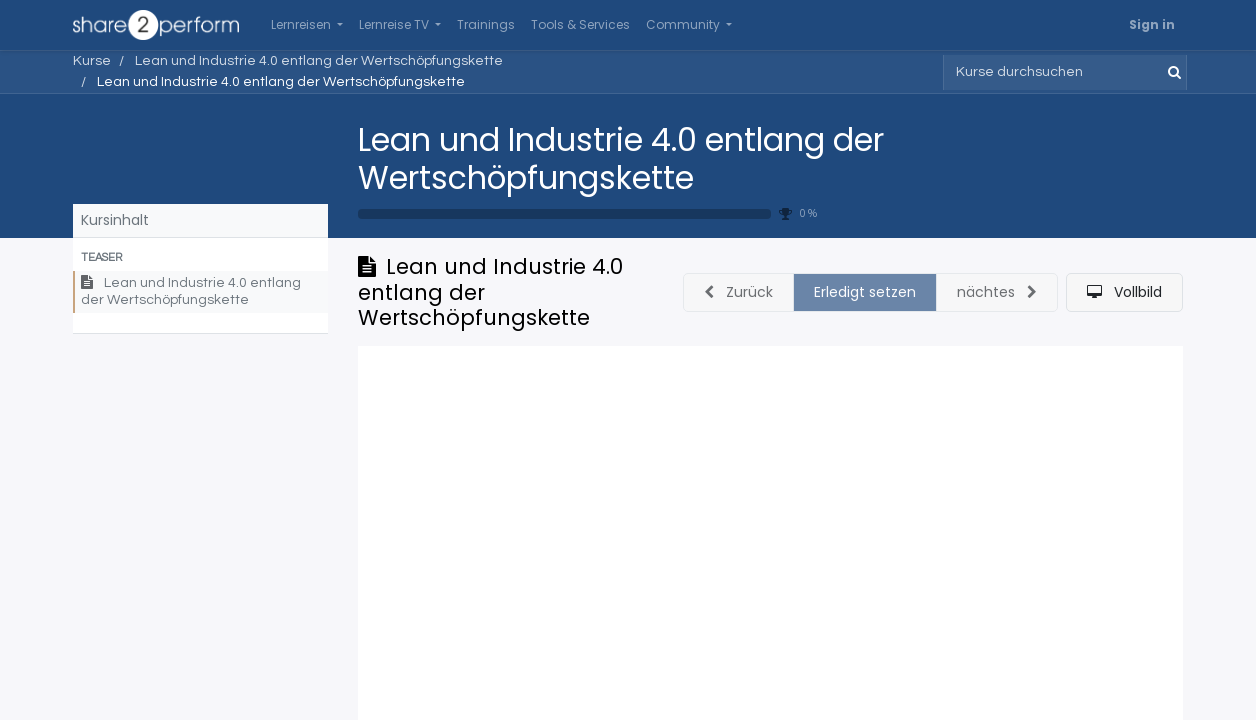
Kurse (92, 61)
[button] (200, 258)
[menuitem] (486, 25)
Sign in (1152, 24)
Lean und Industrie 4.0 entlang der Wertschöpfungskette (621, 159)
